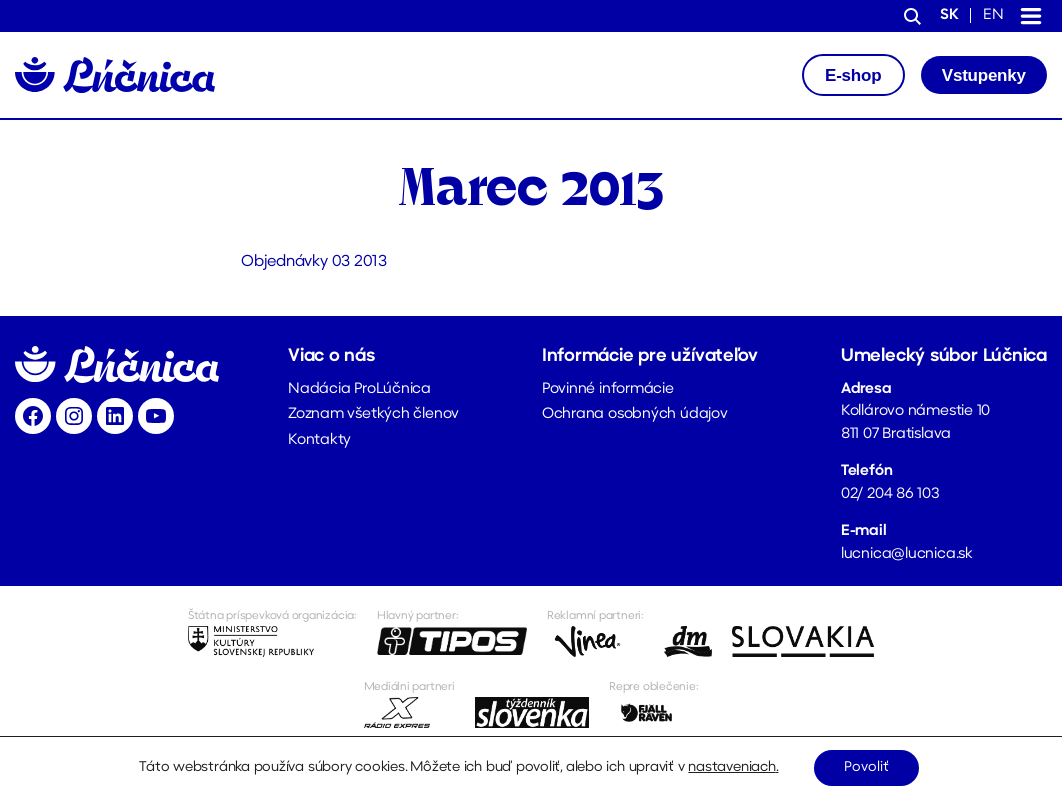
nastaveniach (731, 767)
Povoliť (866, 767)
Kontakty (319, 440)
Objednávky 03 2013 (314, 262)
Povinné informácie (608, 389)
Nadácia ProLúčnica (359, 389)
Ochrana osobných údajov (635, 414)
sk (949, 15)
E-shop (853, 75)
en (993, 15)
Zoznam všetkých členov (373, 414)
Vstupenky (984, 75)
